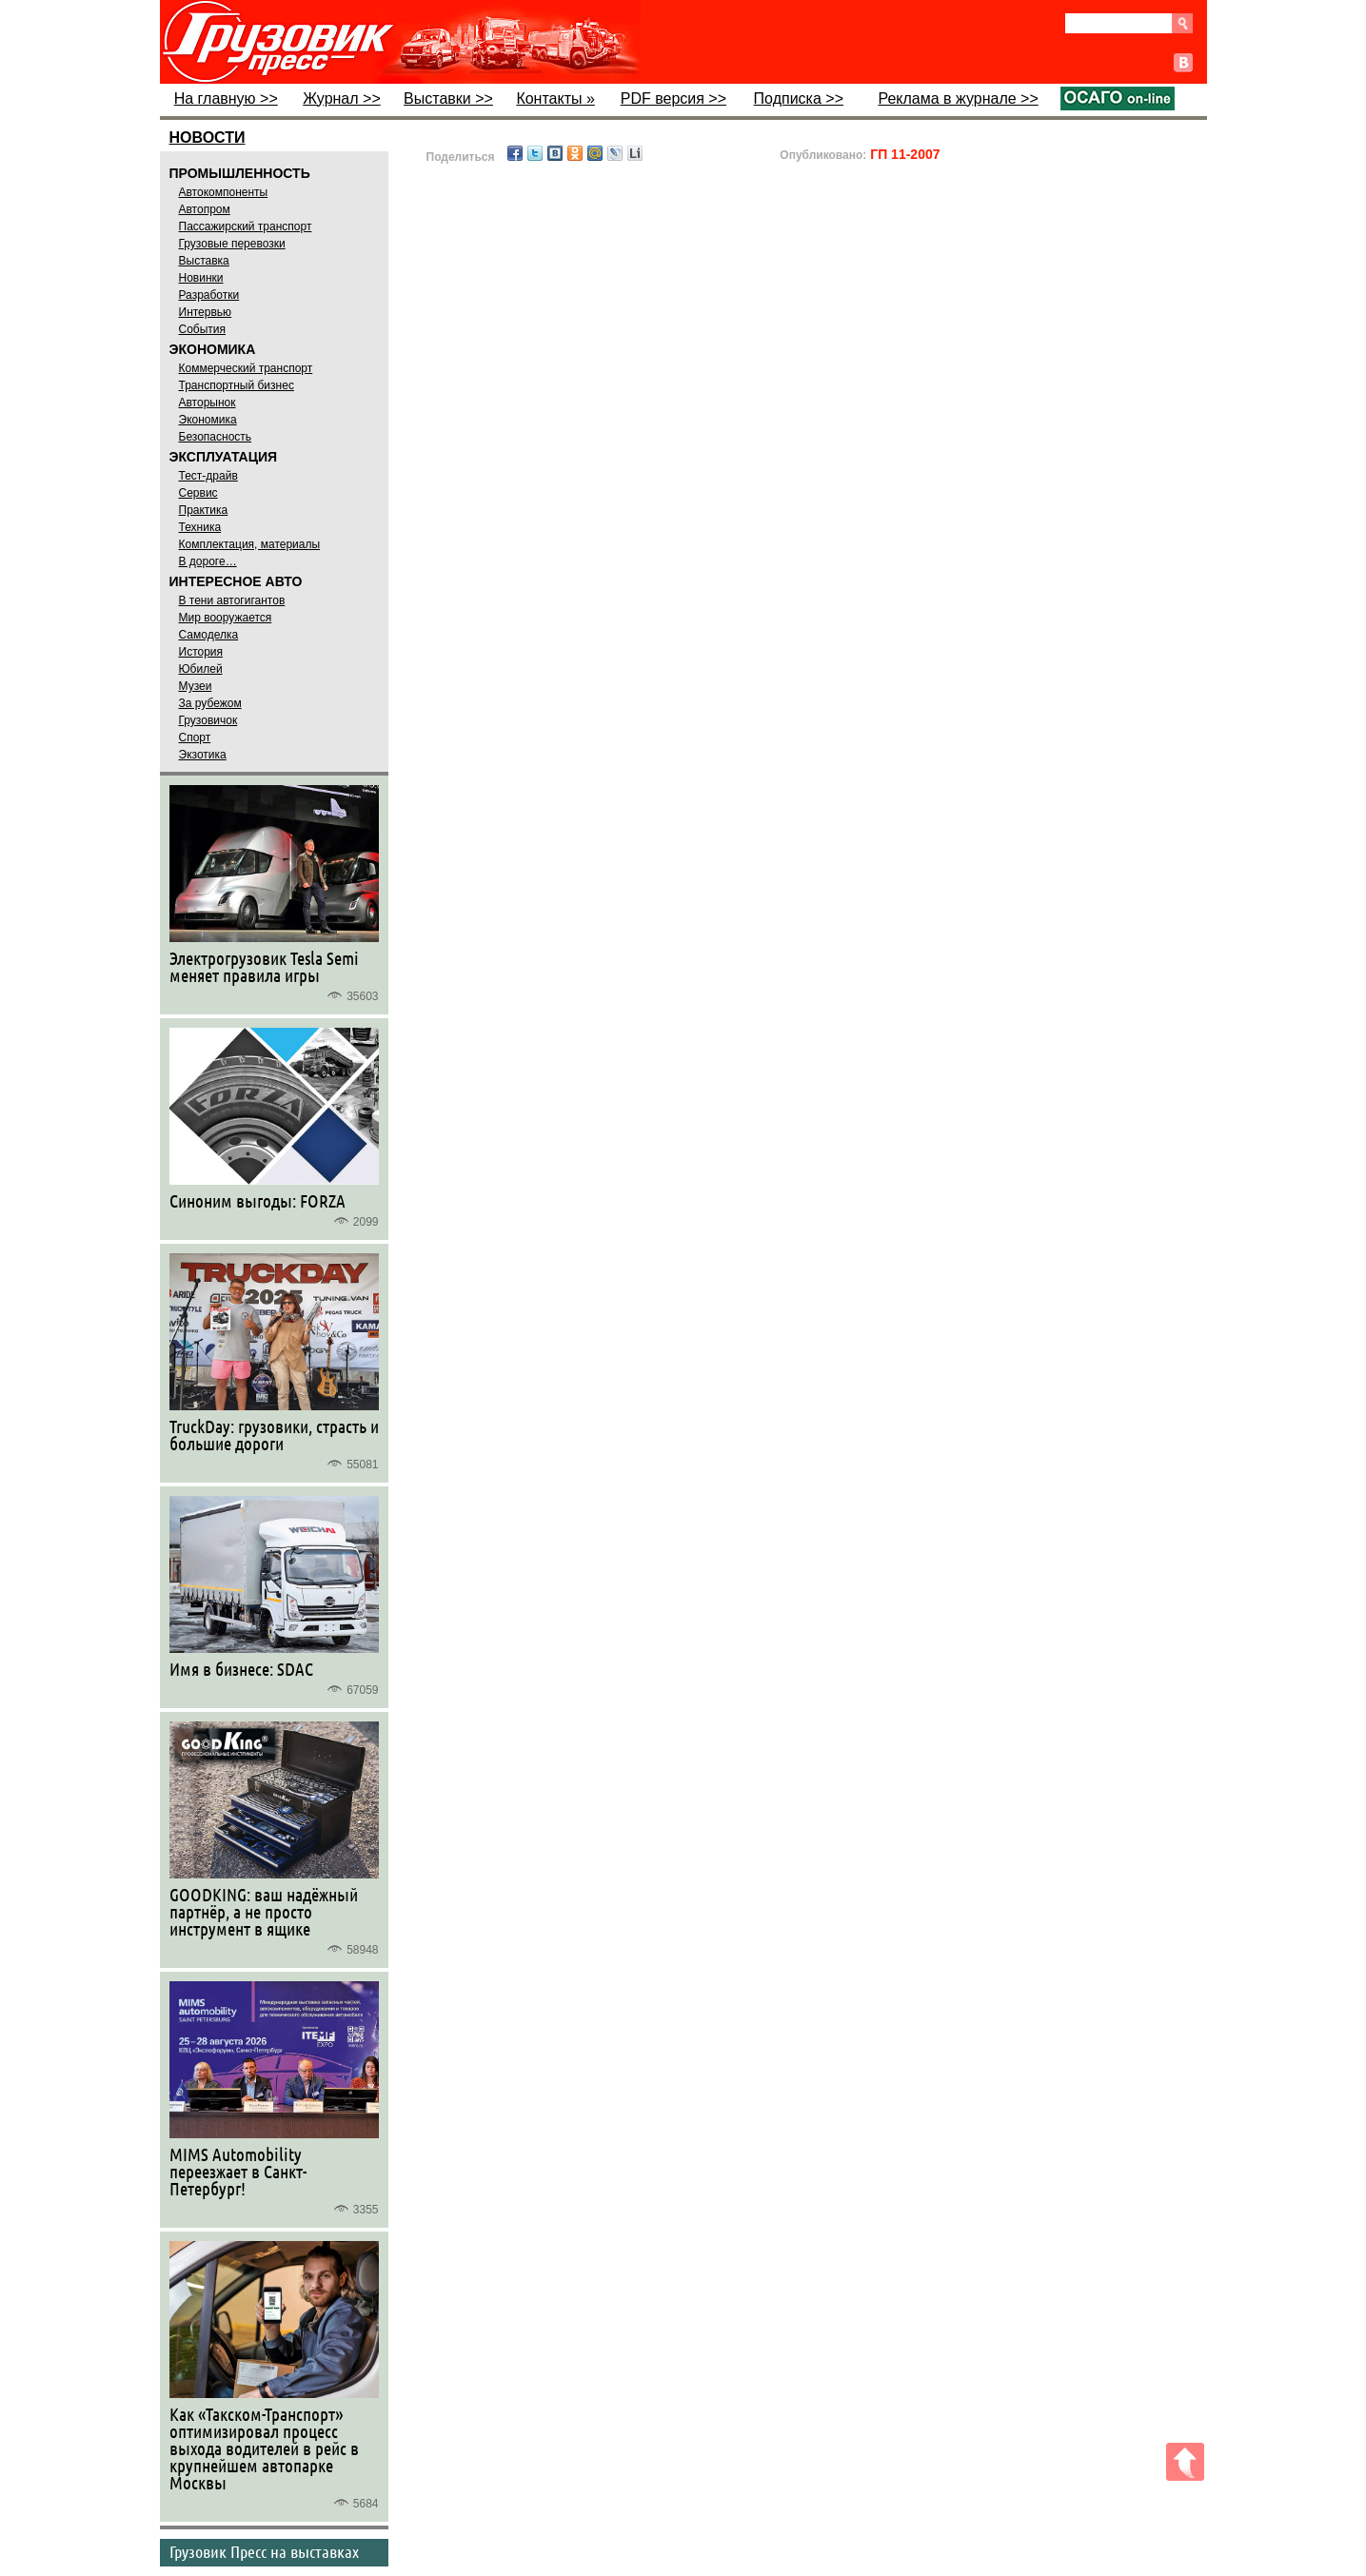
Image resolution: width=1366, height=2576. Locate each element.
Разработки (209, 295)
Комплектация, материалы (250, 544)
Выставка (204, 260)
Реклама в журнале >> (958, 98)
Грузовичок (208, 720)
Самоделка (209, 634)
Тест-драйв (208, 475)
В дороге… (208, 561)
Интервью (205, 312)
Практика (203, 510)
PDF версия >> (673, 98)
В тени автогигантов (232, 600)
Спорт (195, 737)
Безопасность (215, 436)
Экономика (208, 419)
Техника (200, 527)
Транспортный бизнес (236, 385)
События (203, 329)
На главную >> (226, 98)
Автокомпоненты (223, 192)
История (201, 652)
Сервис (198, 493)
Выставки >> (448, 98)
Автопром (204, 209)
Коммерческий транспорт (246, 368)
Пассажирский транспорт (245, 226)
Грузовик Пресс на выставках (264, 2551)
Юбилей (201, 669)
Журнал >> (342, 98)
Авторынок (207, 402)
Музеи (195, 686)
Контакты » (555, 98)
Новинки (201, 278)
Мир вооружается (225, 617)
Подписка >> (798, 98)
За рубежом (210, 703)
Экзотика (203, 754)
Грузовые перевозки (232, 243)
